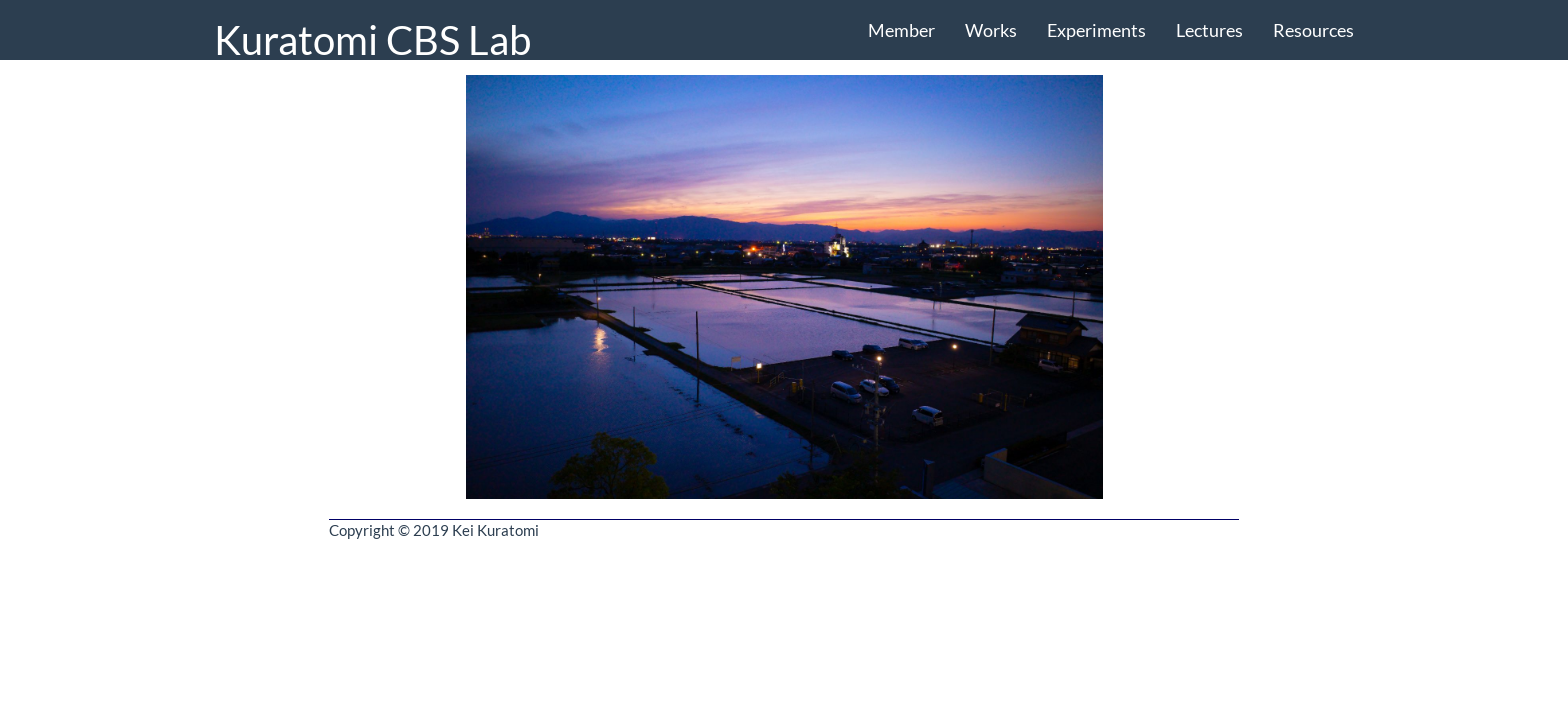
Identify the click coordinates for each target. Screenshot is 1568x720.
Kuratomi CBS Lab (372, 38)
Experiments (1096, 30)
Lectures (1209, 30)
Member (901, 30)
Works (991, 30)
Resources (1313, 30)
